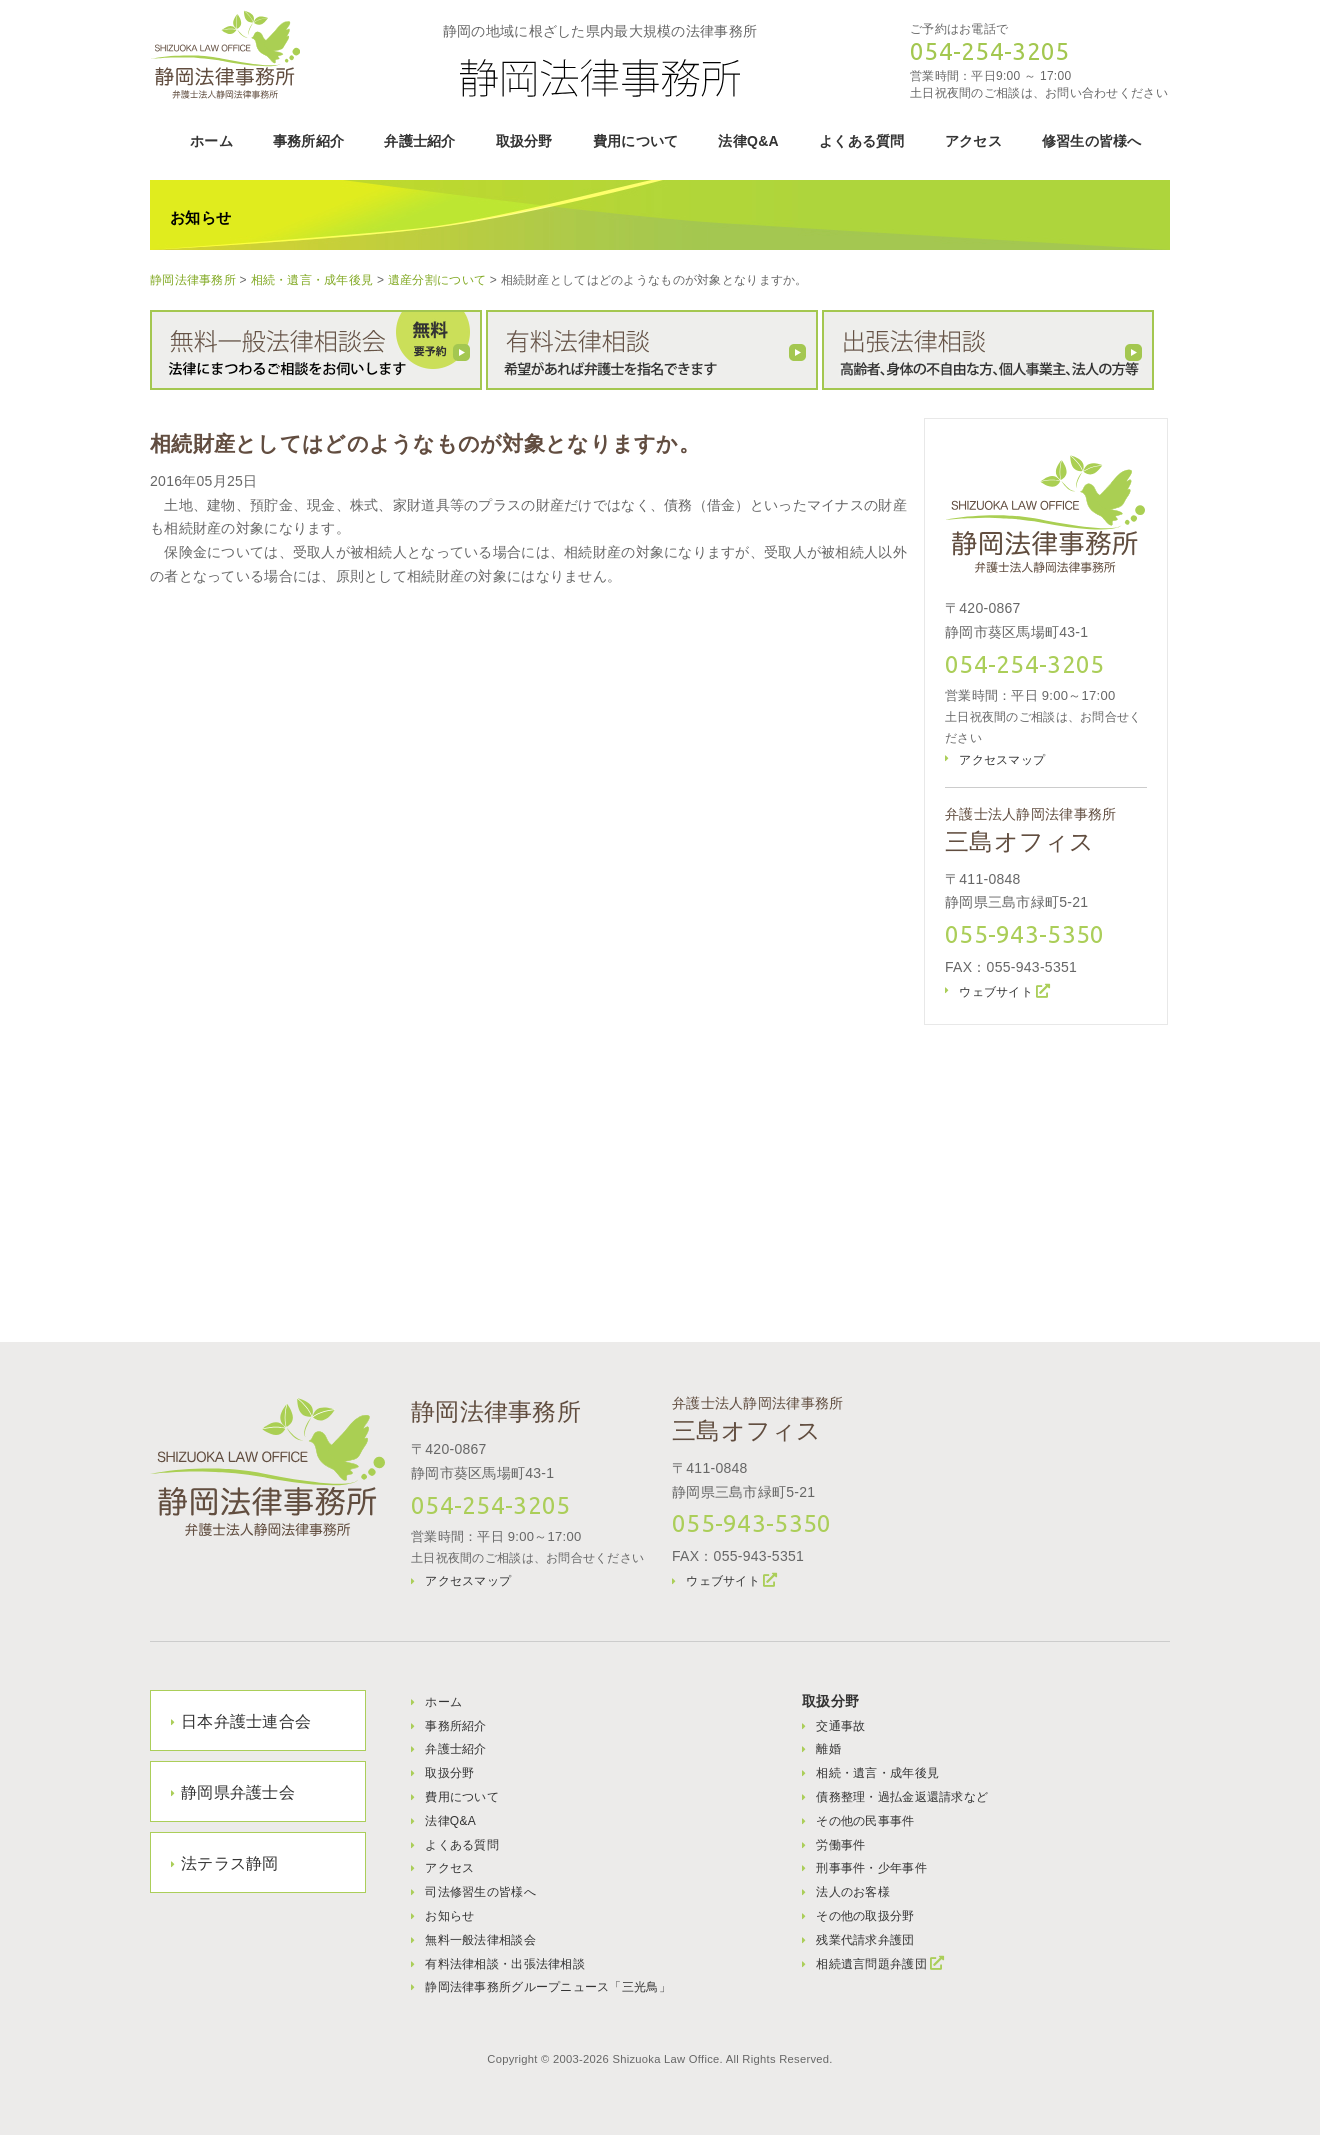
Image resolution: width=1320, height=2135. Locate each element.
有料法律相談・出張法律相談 (505, 1964)
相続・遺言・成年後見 (877, 1773)
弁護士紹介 (419, 141)
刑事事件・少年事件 (871, 1868)
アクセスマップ (1002, 760)
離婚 (828, 1749)
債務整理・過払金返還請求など (902, 1797)
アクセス (973, 141)
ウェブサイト (996, 992)
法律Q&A (748, 141)
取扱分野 (524, 141)
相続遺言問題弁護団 (871, 1964)
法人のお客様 (853, 1892)
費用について (636, 141)
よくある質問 (862, 141)
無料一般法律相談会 (480, 1940)
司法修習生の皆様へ (480, 1892)
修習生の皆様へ (1092, 141)
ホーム (211, 141)
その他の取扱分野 (865, 1916)
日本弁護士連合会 (246, 1721)
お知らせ (449, 1916)
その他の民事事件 (865, 1821)
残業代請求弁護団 (865, 1940)
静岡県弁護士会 (238, 1792)
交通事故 (840, 1726)
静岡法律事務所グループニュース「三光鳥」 (548, 1987)
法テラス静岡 (230, 1863)
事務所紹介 (308, 141)
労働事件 (840, 1845)
